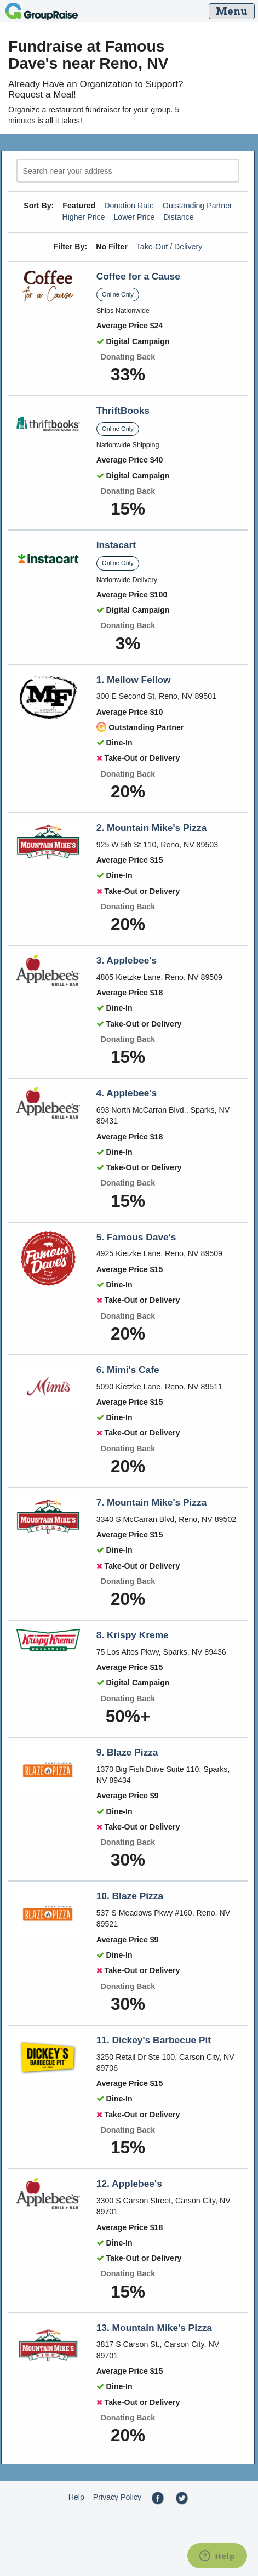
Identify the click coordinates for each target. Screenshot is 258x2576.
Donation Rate (129, 205)
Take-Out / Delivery (169, 246)
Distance (178, 217)
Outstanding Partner (197, 205)
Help (76, 2497)
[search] (127, 171)
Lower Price (133, 217)
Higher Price (83, 217)
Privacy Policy (117, 2497)
